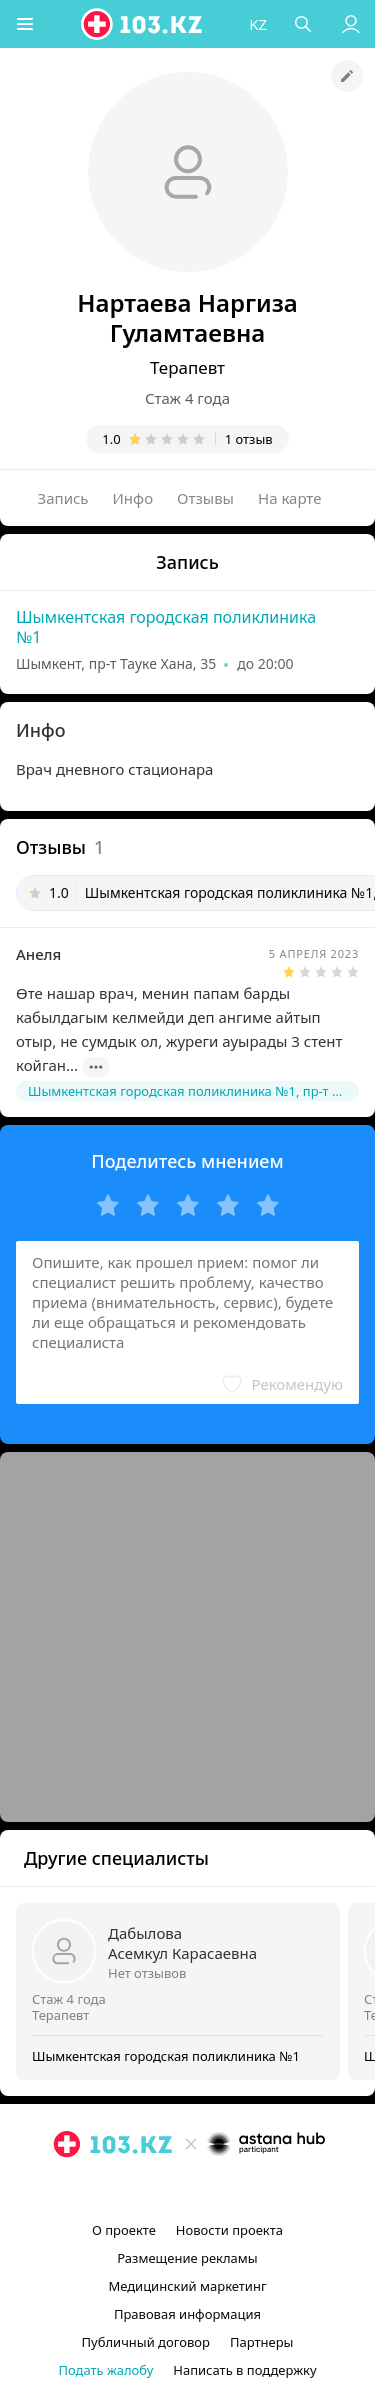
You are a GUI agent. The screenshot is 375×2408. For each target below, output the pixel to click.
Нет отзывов (147, 1973)
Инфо (133, 498)
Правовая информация (187, 2314)
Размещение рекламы (187, 2258)
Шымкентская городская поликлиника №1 (166, 627)
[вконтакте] (222, 2190)
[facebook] (190, 2190)
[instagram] (158, 2190)
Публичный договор (146, 2342)
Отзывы (205, 498)
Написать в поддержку (244, 2370)
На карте (289, 498)
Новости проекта (229, 2230)
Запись (63, 498)
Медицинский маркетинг (187, 2286)
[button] (25, 24)
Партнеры (262, 2342)
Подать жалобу (105, 2370)
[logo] (143, 24)
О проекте (124, 2230)
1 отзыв (249, 439)
